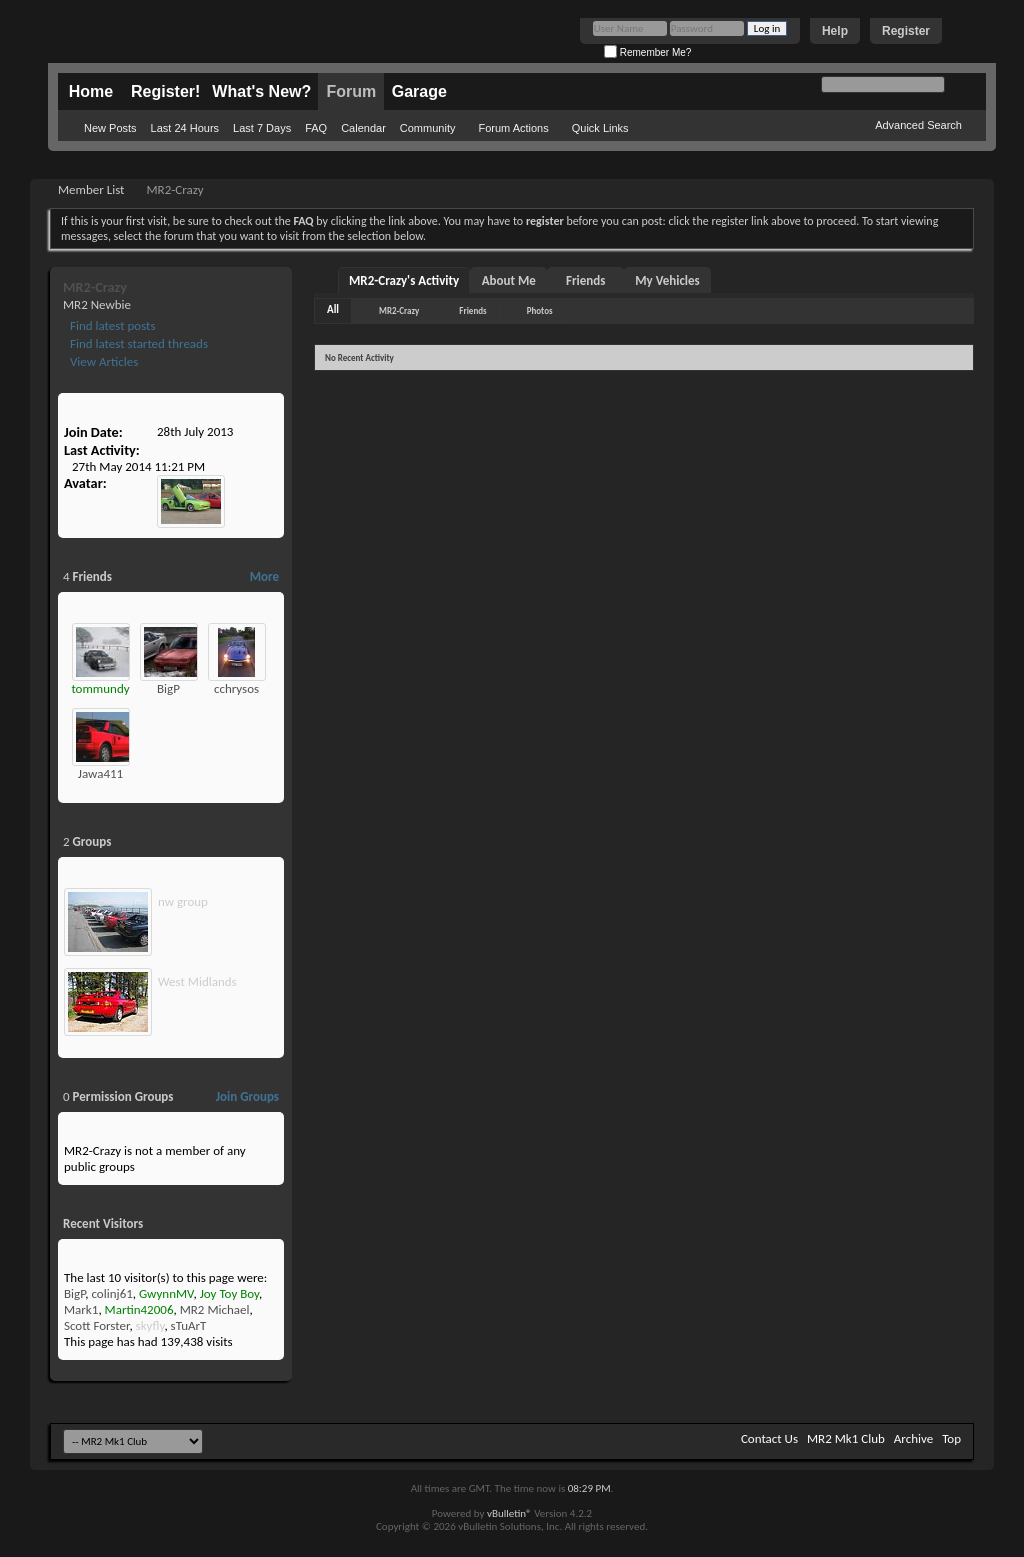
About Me (509, 280)
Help (835, 31)
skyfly (150, 1325)
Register (906, 31)
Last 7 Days (262, 128)
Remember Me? (647, 52)
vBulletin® (509, 1513)
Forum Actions (513, 128)
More (264, 576)
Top (951, 1438)
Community (428, 128)
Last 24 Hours (185, 128)
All (333, 309)
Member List (91, 189)
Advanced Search (918, 125)
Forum (351, 91)
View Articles (102, 361)
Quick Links (600, 128)
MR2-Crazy (399, 310)
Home (91, 91)
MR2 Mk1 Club (846, 1438)
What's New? (261, 91)
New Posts (110, 128)
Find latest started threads (137, 343)
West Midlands (197, 981)
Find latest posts (111, 325)
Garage (419, 91)
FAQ (316, 128)
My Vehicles (667, 280)
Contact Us (769, 1438)
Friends (585, 280)
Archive (913, 1438)
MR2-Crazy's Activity (404, 280)
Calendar (363, 128)
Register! (165, 91)
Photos (540, 310)
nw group (183, 901)
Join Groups (247, 1096)
